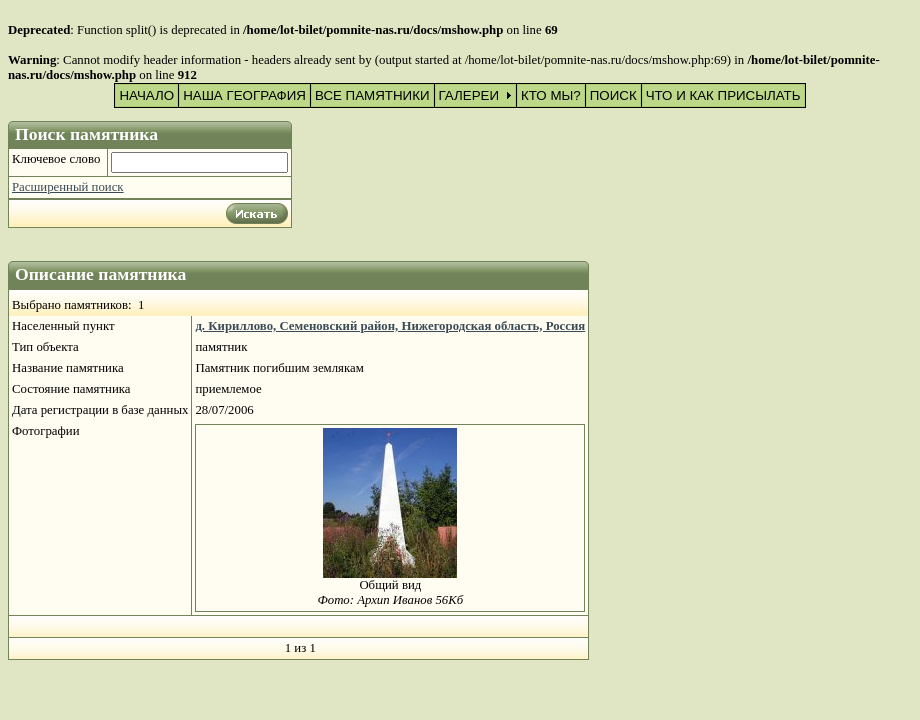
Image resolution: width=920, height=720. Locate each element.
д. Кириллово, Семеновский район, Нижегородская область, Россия (390, 326)
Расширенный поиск (68, 187)
